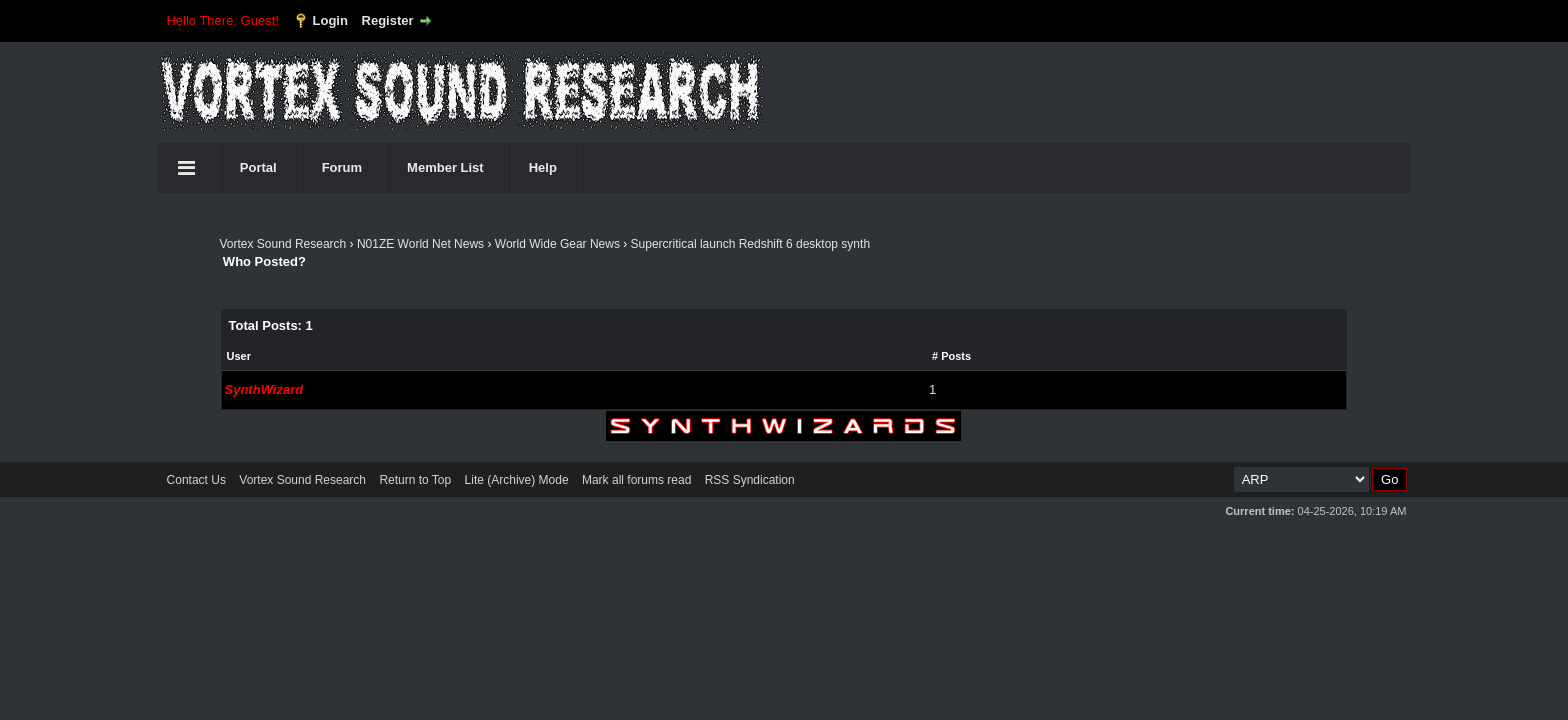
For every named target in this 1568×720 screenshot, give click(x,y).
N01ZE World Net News (420, 244)
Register (388, 20)
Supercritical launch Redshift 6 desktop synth (750, 244)
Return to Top (415, 480)
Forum (342, 167)
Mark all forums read (636, 480)
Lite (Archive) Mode (517, 480)
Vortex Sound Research (283, 244)
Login (330, 20)
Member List (445, 167)
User (239, 356)
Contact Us (196, 480)
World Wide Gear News (557, 244)
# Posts (951, 356)
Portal (258, 167)
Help (543, 167)
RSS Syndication (750, 480)
